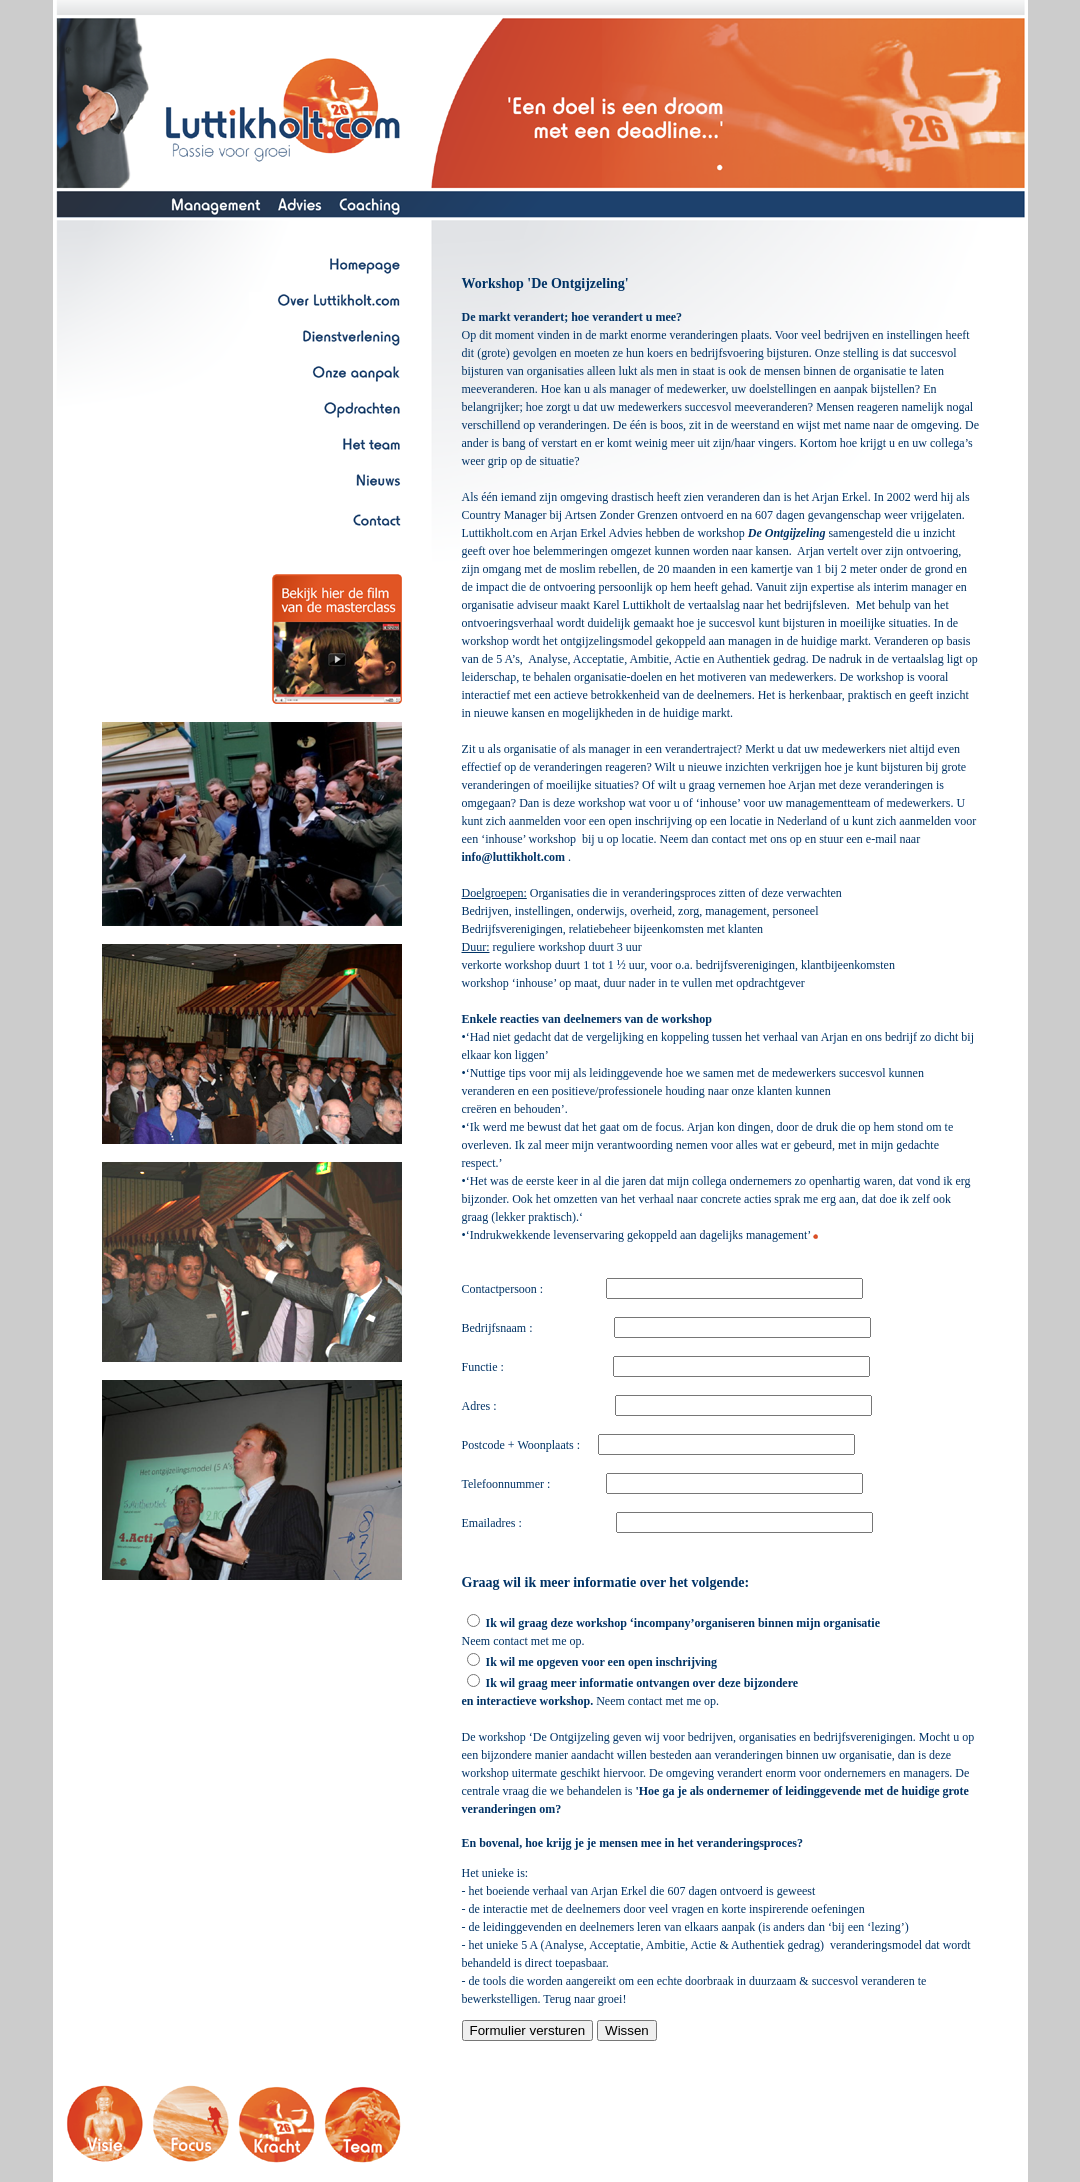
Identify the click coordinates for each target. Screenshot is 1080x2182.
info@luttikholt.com (514, 857)
